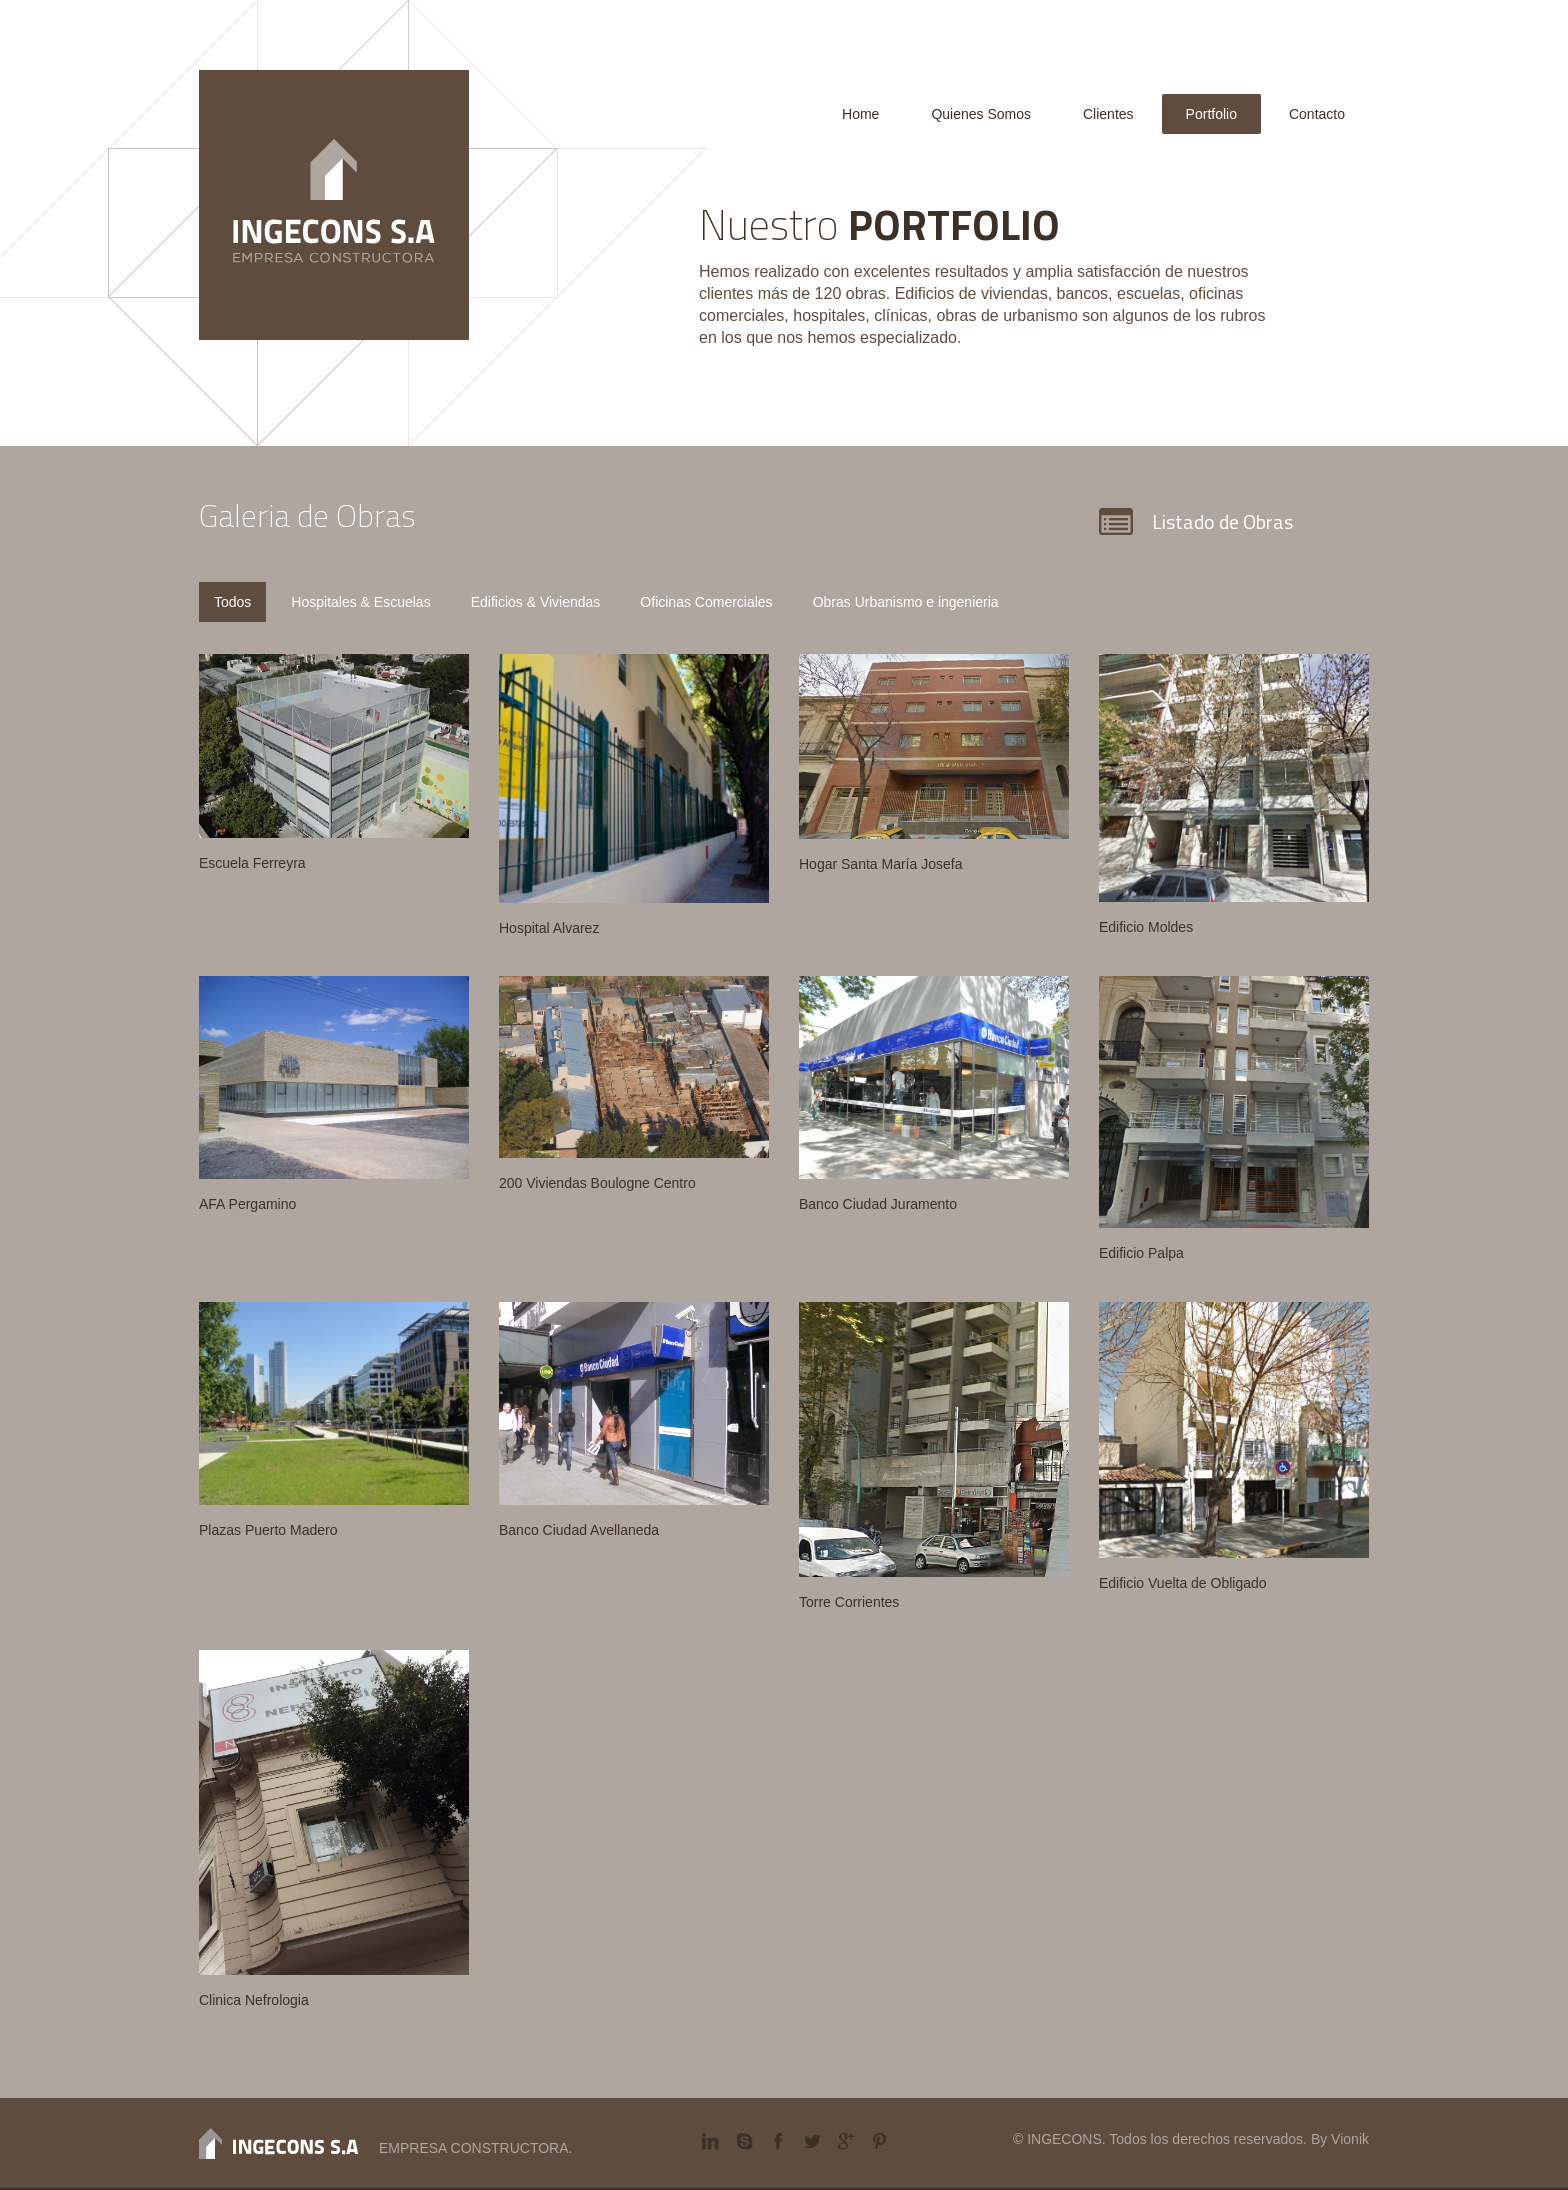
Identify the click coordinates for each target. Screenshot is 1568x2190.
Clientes (1108, 114)
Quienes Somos (981, 114)
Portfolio (1211, 114)
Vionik (1350, 2139)
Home (860, 114)
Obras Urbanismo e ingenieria (906, 602)
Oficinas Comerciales (706, 602)
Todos (232, 602)
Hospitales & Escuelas (360, 602)
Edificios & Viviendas (536, 602)
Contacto (1317, 114)
